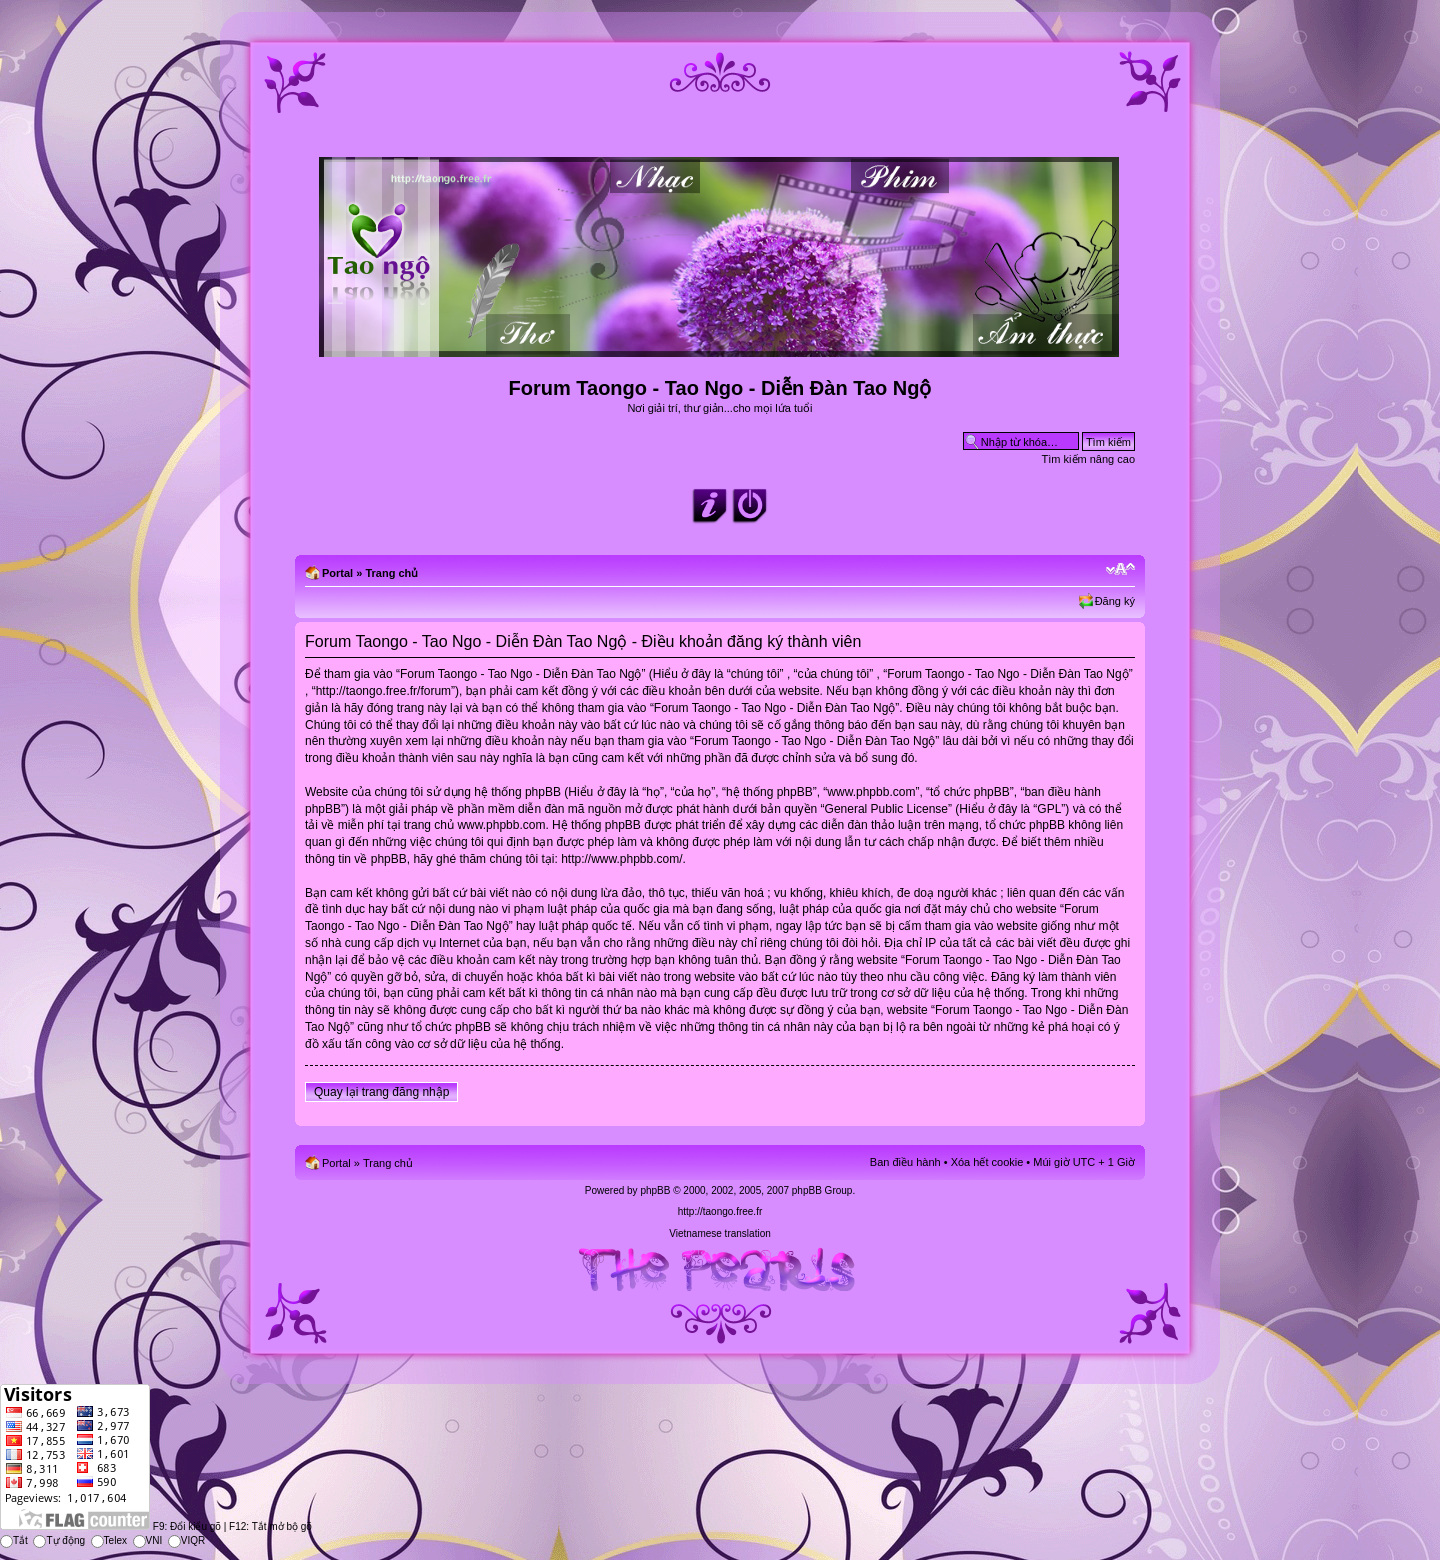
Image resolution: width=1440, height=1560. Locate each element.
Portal (337, 573)
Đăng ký (1115, 601)
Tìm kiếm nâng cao (1088, 459)
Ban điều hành (905, 1162)
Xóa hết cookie (987, 1162)
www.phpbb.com (501, 825)
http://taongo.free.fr (720, 1211)
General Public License (886, 809)
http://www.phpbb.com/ (621, 859)
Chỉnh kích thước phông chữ (1120, 569)
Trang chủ (391, 573)
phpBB (655, 1190)
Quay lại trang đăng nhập (381, 1092)
